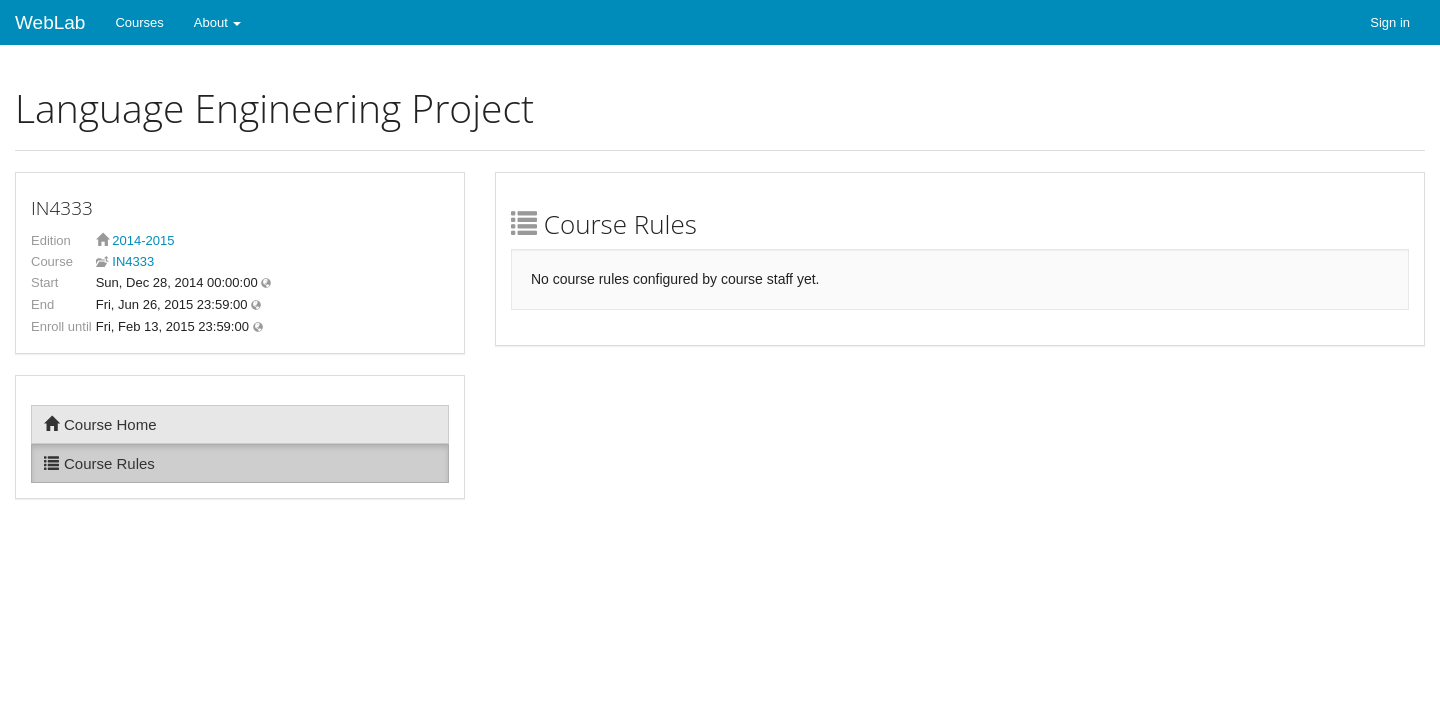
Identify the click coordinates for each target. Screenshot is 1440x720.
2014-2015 (143, 240)
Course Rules (99, 463)
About (218, 22)
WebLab (50, 22)
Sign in (1390, 22)
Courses (139, 22)
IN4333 (132, 261)
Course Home (100, 424)
